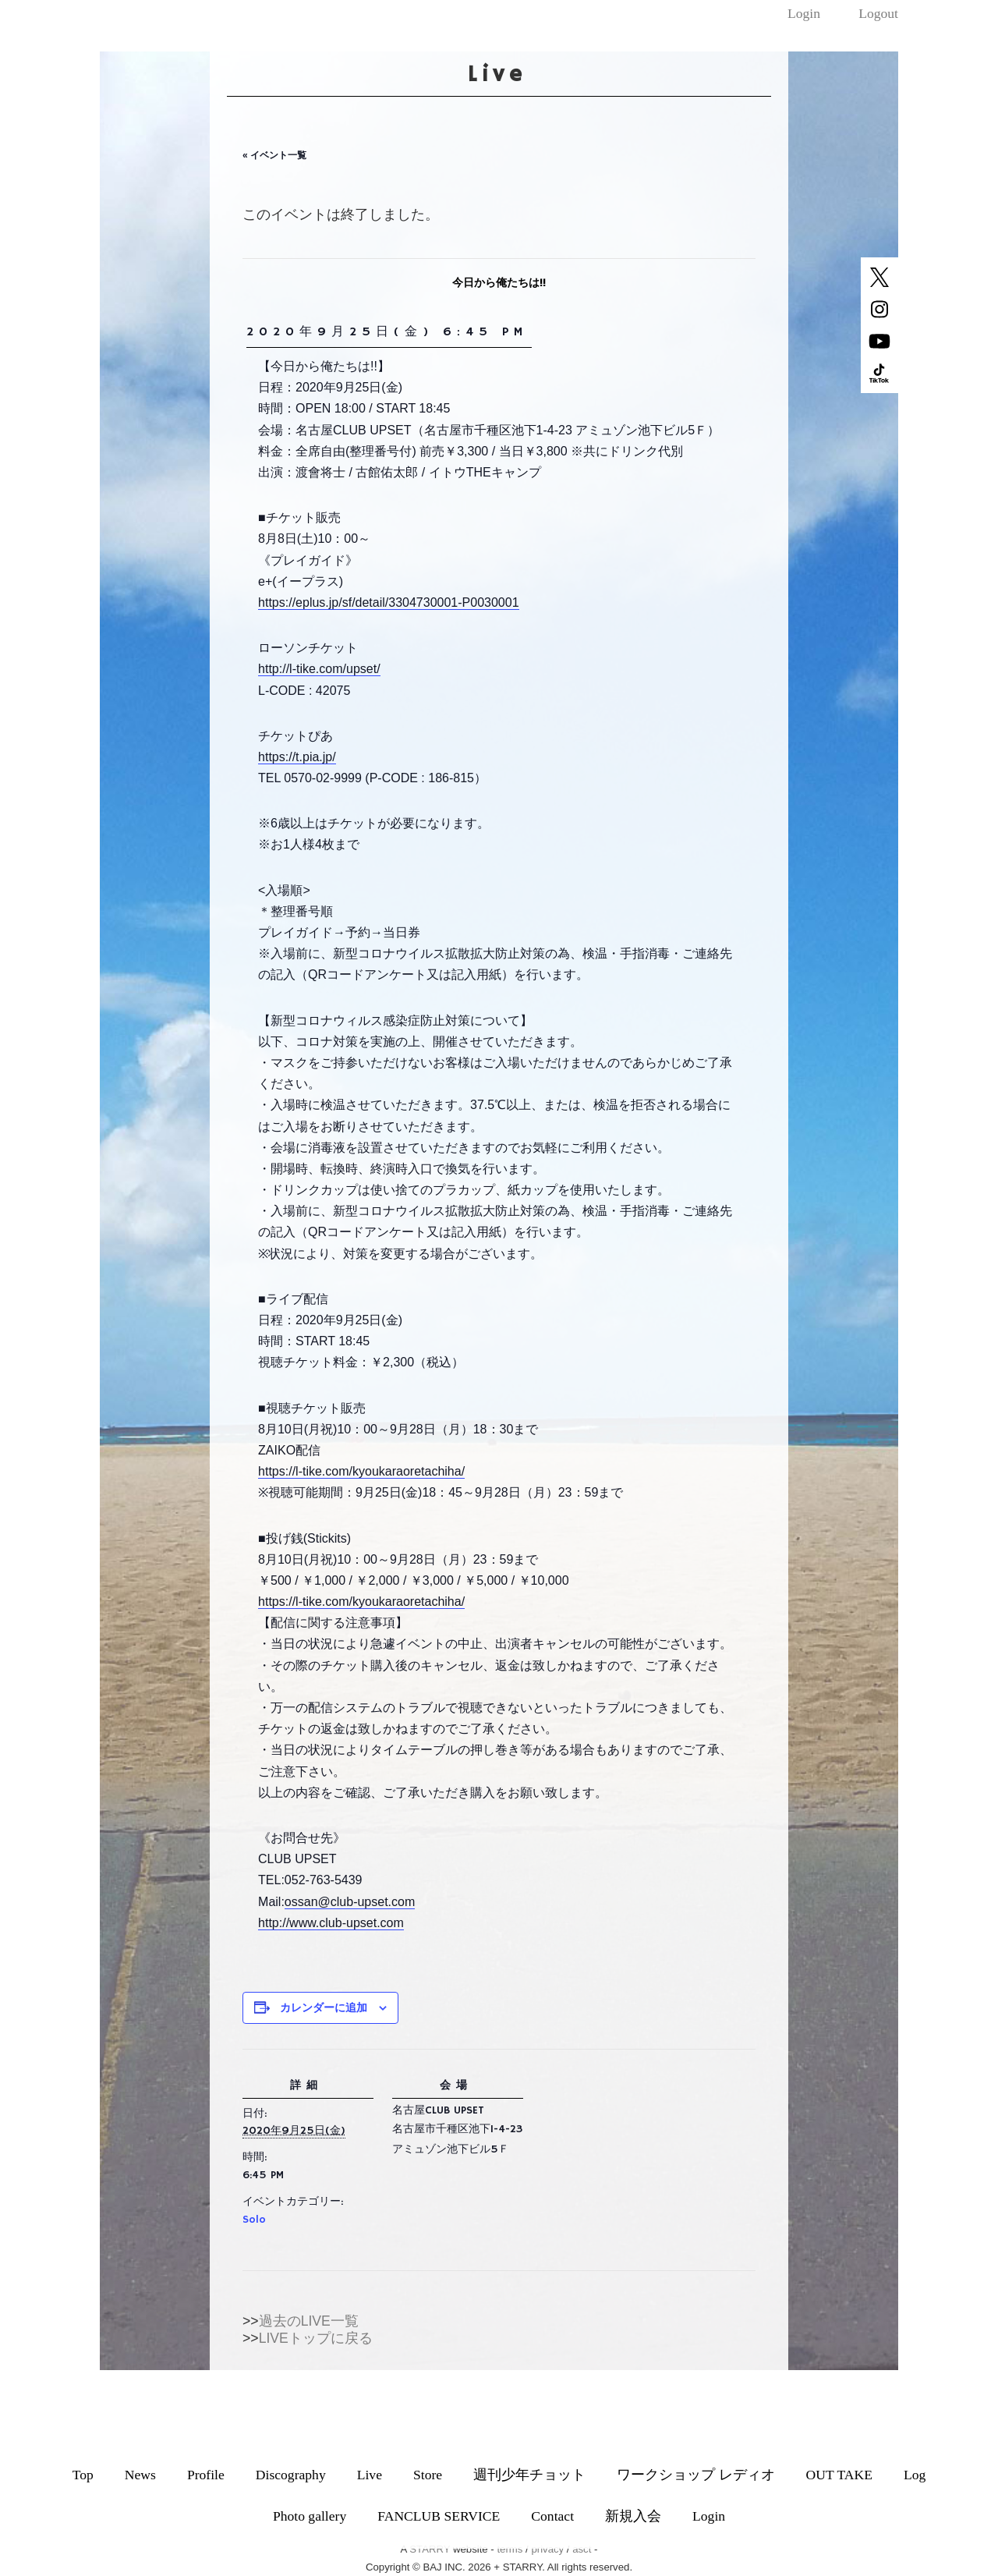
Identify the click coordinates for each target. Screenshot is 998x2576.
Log (914, 2474)
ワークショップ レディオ (695, 2474)
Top (83, 2474)
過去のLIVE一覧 (309, 2321)
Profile (206, 2474)
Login (803, 13)
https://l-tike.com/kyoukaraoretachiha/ (361, 1471)
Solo (254, 2220)
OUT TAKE (839, 2474)
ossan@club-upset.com (350, 1901)
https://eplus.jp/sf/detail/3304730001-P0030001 (388, 602)
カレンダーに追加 (323, 2007)
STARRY (429, 2549)
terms (509, 2549)
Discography (291, 2474)
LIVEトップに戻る (316, 2338)
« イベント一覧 (274, 155)
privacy (547, 2549)
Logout (878, 13)
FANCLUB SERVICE (438, 2516)
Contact (552, 2516)
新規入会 (633, 2516)
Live (369, 2474)
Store (427, 2474)
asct (581, 2549)
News (140, 2474)
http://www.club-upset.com (331, 1922)
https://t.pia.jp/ (297, 757)
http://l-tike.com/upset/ (319, 668)
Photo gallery (309, 2516)
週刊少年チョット (529, 2474)
